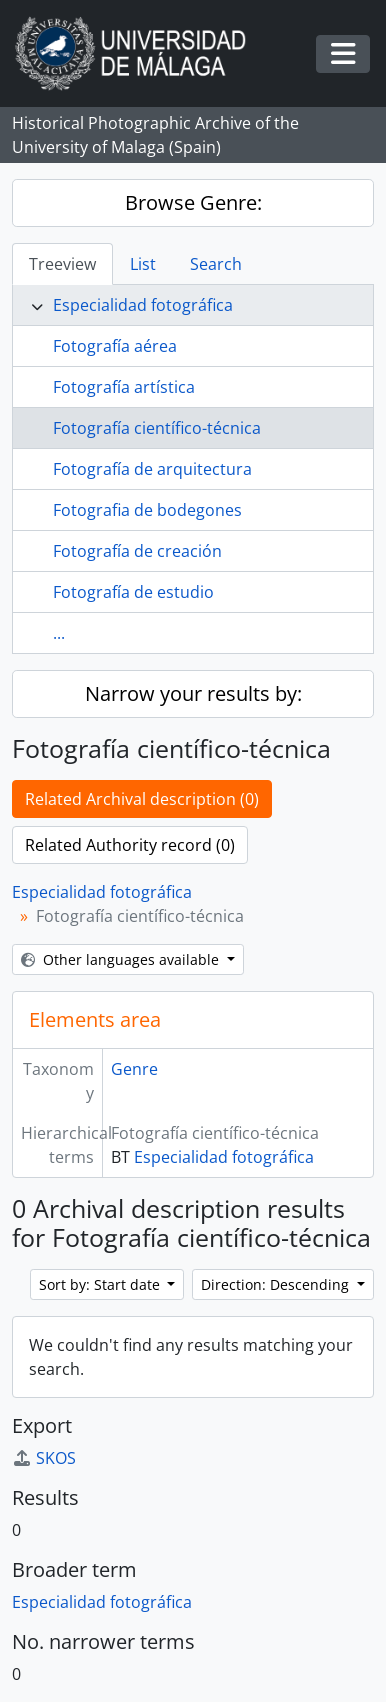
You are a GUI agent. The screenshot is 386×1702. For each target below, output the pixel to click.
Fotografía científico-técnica (157, 428)
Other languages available (122, 959)
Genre (134, 1069)
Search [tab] (216, 264)
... (59, 633)
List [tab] (143, 264)
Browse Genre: (193, 202)
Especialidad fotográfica (143, 305)
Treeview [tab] (62, 264)
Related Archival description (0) (142, 799)
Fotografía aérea (115, 346)
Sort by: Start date (101, 1284)
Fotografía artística (124, 387)
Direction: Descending (277, 1284)
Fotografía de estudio (133, 592)
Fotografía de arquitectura (152, 469)
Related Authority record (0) (130, 845)
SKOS (44, 1458)
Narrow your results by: (193, 693)
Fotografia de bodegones (147, 510)
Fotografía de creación (137, 551)
